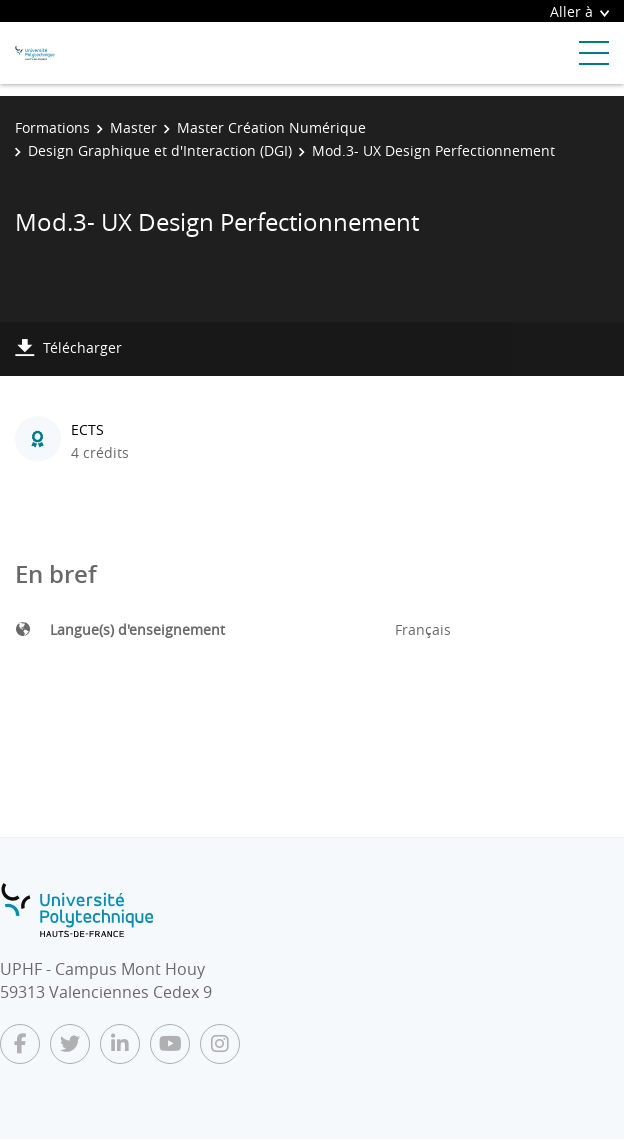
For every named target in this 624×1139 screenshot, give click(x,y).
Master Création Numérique (271, 127)
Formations (52, 127)
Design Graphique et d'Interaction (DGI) (160, 150)
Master (133, 127)
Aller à (579, 11)
